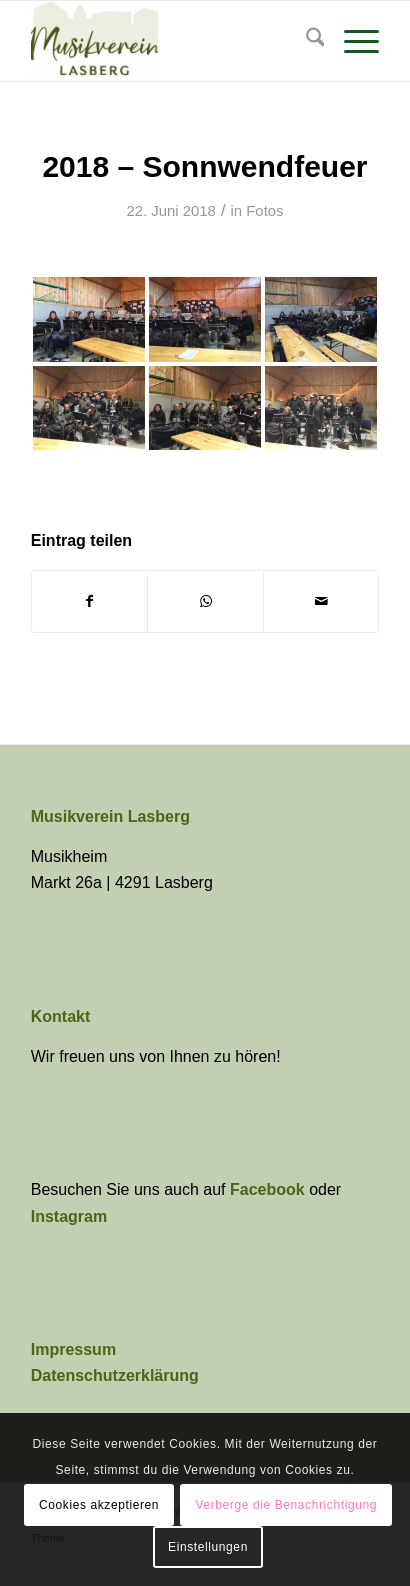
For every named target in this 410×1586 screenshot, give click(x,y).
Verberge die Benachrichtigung (287, 1505)
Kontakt (61, 1016)
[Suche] (305, 41)
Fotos (264, 211)
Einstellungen (208, 1547)
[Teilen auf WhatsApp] (205, 601)
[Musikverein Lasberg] (170, 41)
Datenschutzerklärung (115, 1375)
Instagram (69, 1216)
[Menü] (351, 41)
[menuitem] (305, 41)
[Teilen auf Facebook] (90, 601)
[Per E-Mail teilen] (321, 601)
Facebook (269, 1189)
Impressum (73, 1349)
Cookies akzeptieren (99, 1505)
